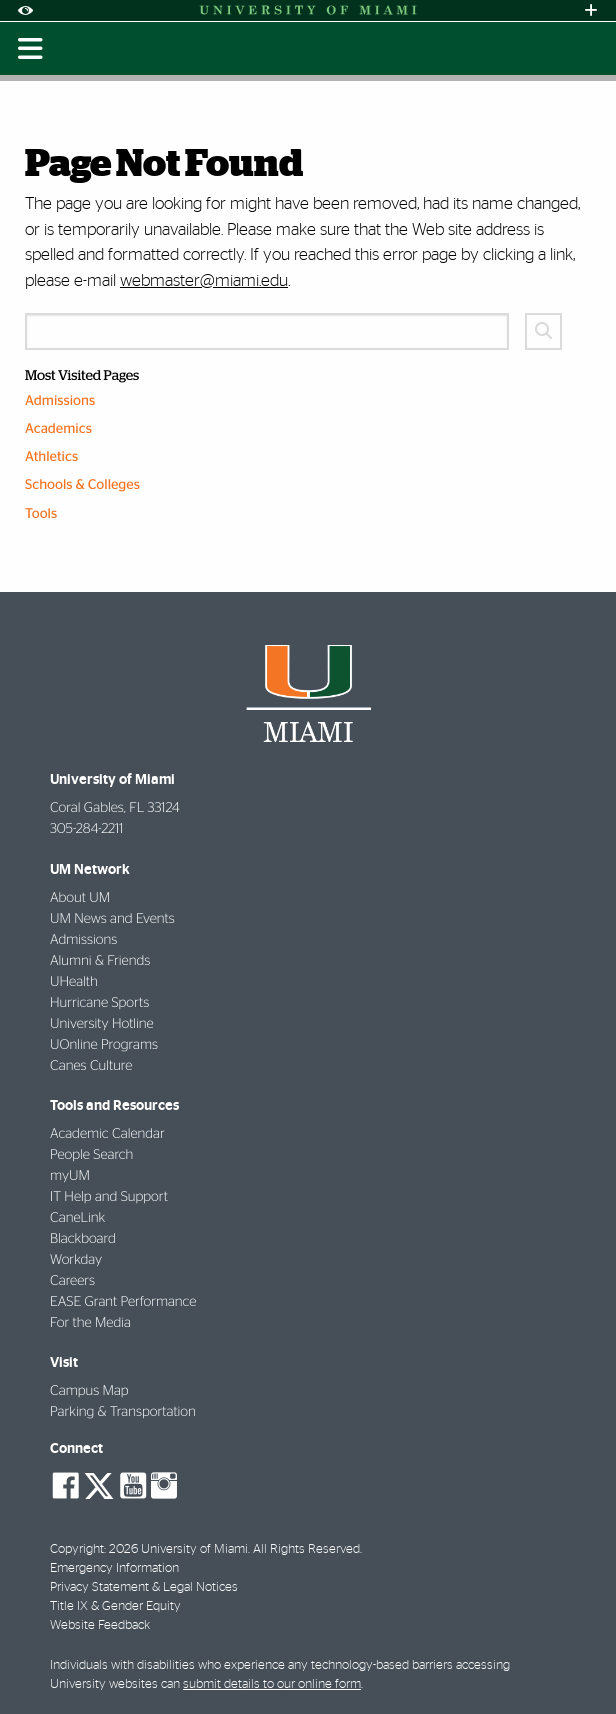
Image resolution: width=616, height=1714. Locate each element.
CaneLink (77, 1218)
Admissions (60, 401)
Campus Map (89, 1391)
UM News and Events (112, 919)
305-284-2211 (86, 829)
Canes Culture (91, 1066)
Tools (41, 514)
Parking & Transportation (123, 1412)
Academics (58, 429)
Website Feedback (100, 1625)
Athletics (51, 457)
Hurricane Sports (99, 1003)
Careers (72, 1281)
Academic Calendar (107, 1134)
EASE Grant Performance (123, 1302)
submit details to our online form (272, 1684)
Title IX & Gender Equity (115, 1606)
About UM (80, 898)
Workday (76, 1260)
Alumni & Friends (100, 961)
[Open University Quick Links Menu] (591, 10)
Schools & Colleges (82, 485)
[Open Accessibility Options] (25, 10)
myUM (70, 1176)
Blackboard (83, 1239)
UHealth (74, 982)
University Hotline (102, 1024)
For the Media (90, 1323)
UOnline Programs (104, 1045)
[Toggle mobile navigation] (30, 49)
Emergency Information (114, 1568)
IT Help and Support (109, 1197)
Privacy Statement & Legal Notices (144, 1587)
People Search (91, 1155)
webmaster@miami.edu (204, 280)
